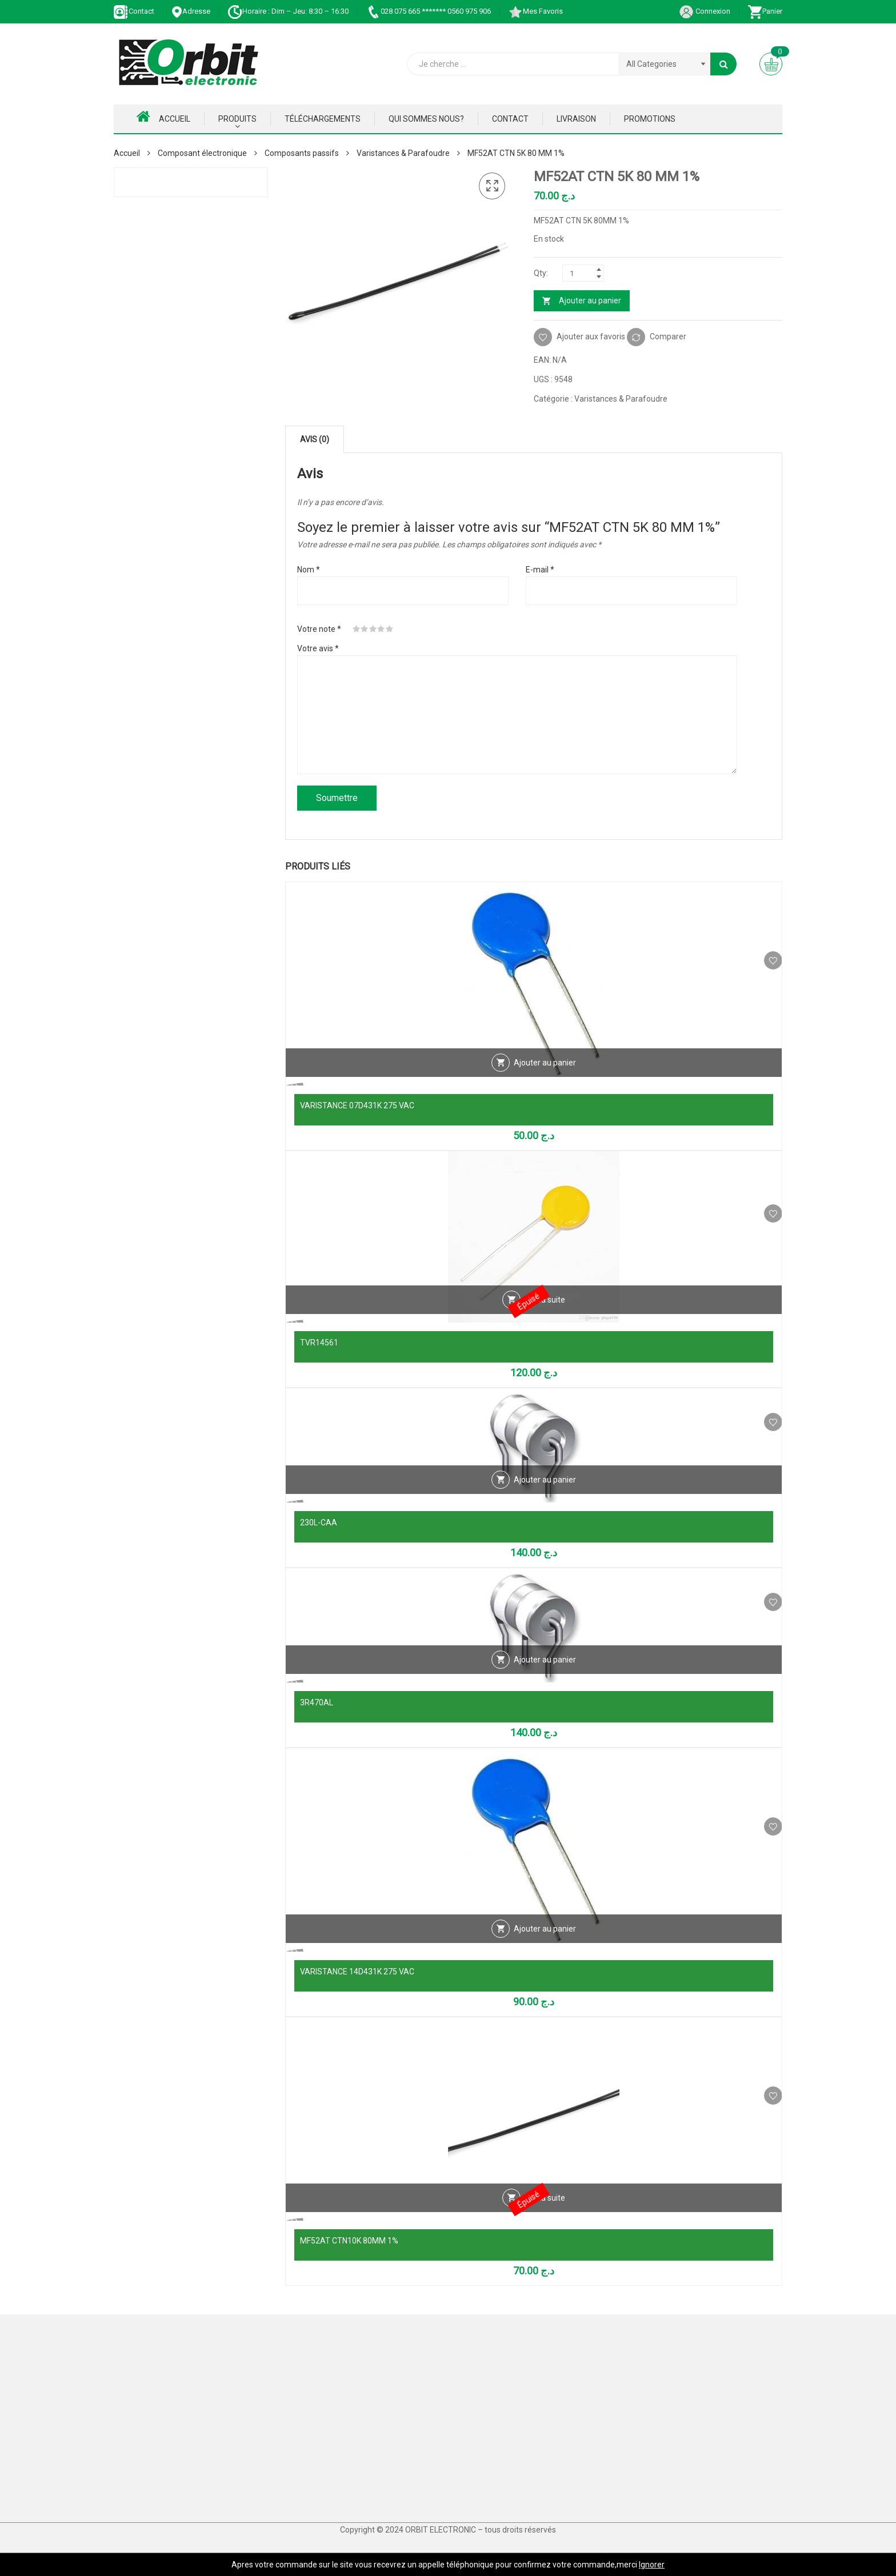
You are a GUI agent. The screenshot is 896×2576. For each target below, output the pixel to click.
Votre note (319, 629)
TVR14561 (319, 1342)
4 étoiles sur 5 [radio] (381, 629)
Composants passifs (302, 153)
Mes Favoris (535, 11)
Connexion (704, 11)
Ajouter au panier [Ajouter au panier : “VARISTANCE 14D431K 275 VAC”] (545, 1948)
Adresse (190, 11)
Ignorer (652, 2564)
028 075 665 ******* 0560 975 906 (428, 11)
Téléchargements (323, 118)
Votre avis (318, 648)
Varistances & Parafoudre (403, 153)
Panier (764, 11)
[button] (492, 186)
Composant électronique (202, 153)
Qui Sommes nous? (426, 118)
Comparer (668, 336)
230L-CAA (318, 1522)
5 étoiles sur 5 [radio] (390, 629)
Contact (134, 11)
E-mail (540, 569)
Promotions (649, 118)
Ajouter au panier (590, 300)
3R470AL (316, 1702)
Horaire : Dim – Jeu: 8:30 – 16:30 (288, 11)
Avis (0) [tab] (314, 439)
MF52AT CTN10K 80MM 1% (349, 2240)
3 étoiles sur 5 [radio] (373, 629)
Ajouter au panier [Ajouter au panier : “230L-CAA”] (545, 1499)
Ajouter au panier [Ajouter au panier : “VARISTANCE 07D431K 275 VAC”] (545, 1082)
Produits (237, 118)
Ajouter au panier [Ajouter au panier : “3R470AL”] (545, 1679)
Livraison (576, 118)
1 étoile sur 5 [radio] (357, 629)
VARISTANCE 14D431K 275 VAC (357, 1971)
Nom (308, 569)
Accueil (163, 116)
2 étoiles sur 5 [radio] (365, 629)
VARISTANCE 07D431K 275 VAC (357, 1105)
